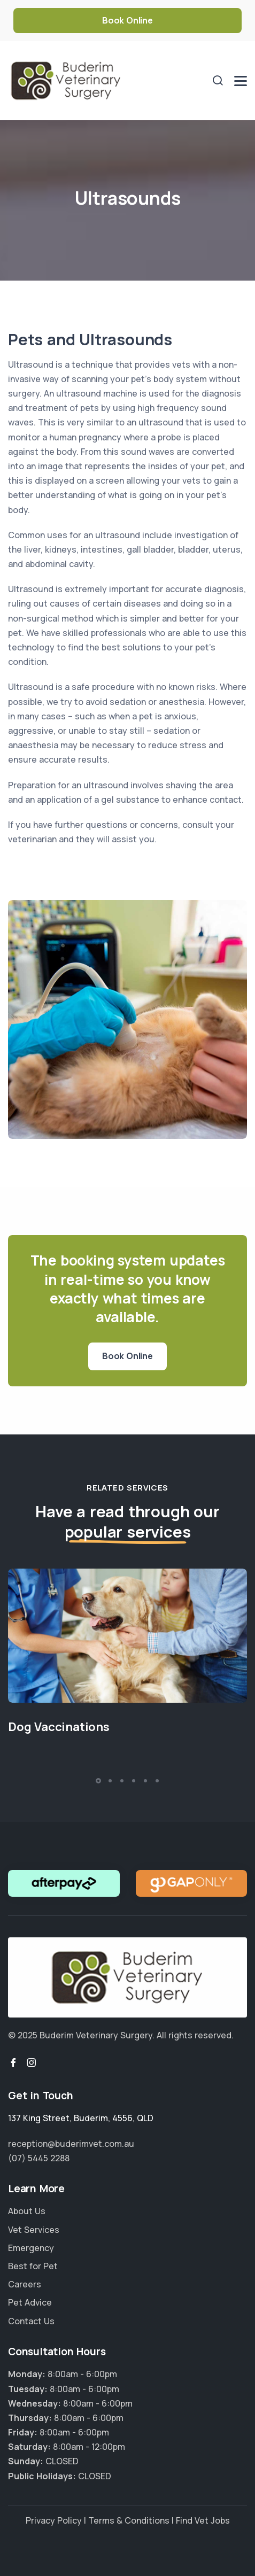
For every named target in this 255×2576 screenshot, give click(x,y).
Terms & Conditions (128, 2520)
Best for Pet (33, 2266)
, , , (80, 2118)
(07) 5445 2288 (38, 2158)
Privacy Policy (54, 2520)
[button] (98, 1780)
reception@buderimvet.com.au (71, 2144)
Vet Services (33, 2230)
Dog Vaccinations (59, 1727)
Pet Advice (30, 2302)
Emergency (31, 2248)
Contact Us (31, 2321)
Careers (24, 2284)
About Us (26, 2211)
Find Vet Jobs (203, 2520)
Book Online (127, 20)
